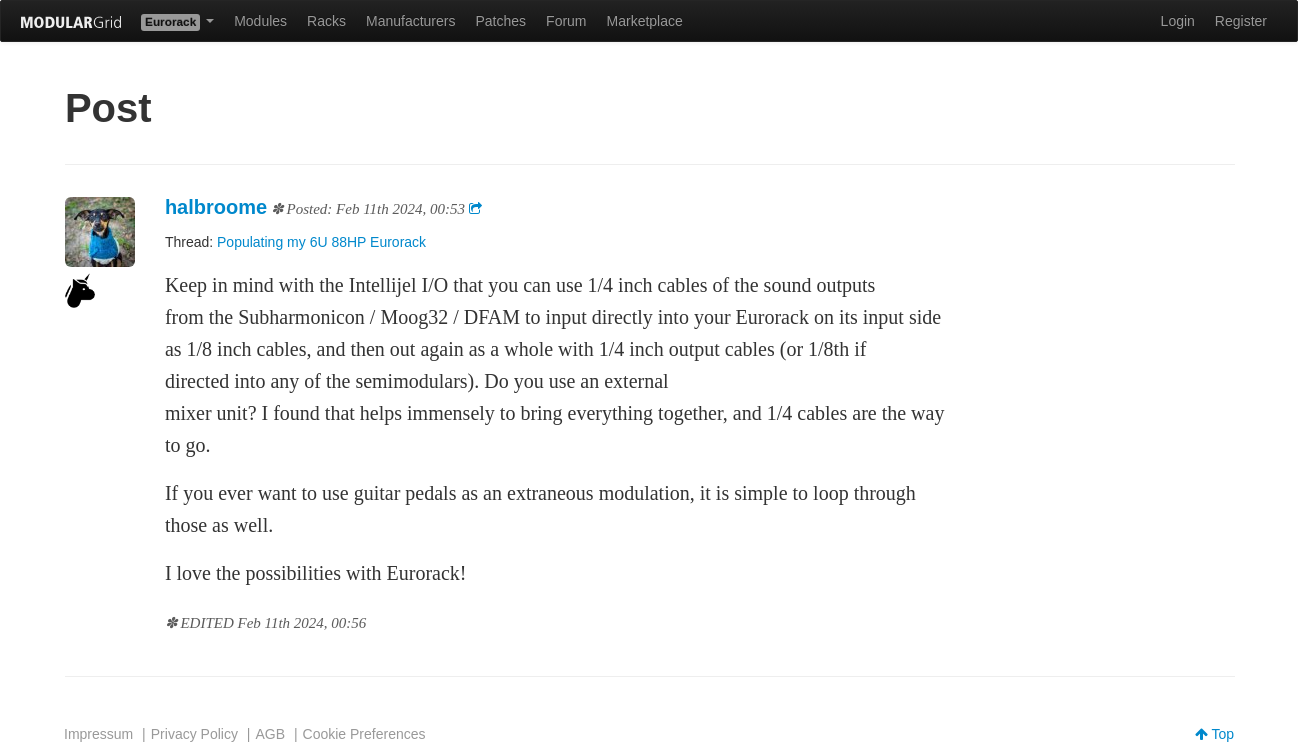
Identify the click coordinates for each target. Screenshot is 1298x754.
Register (1241, 21)
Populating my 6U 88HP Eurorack (321, 242)
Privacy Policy (194, 734)
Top (1214, 734)
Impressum (98, 734)
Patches (500, 21)
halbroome (216, 207)
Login (1178, 21)
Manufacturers (410, 21)
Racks (326, 21)
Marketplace (645, 21)
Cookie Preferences (364, 734)
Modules (260, 21)
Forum (566, 21)
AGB (270, 734)
